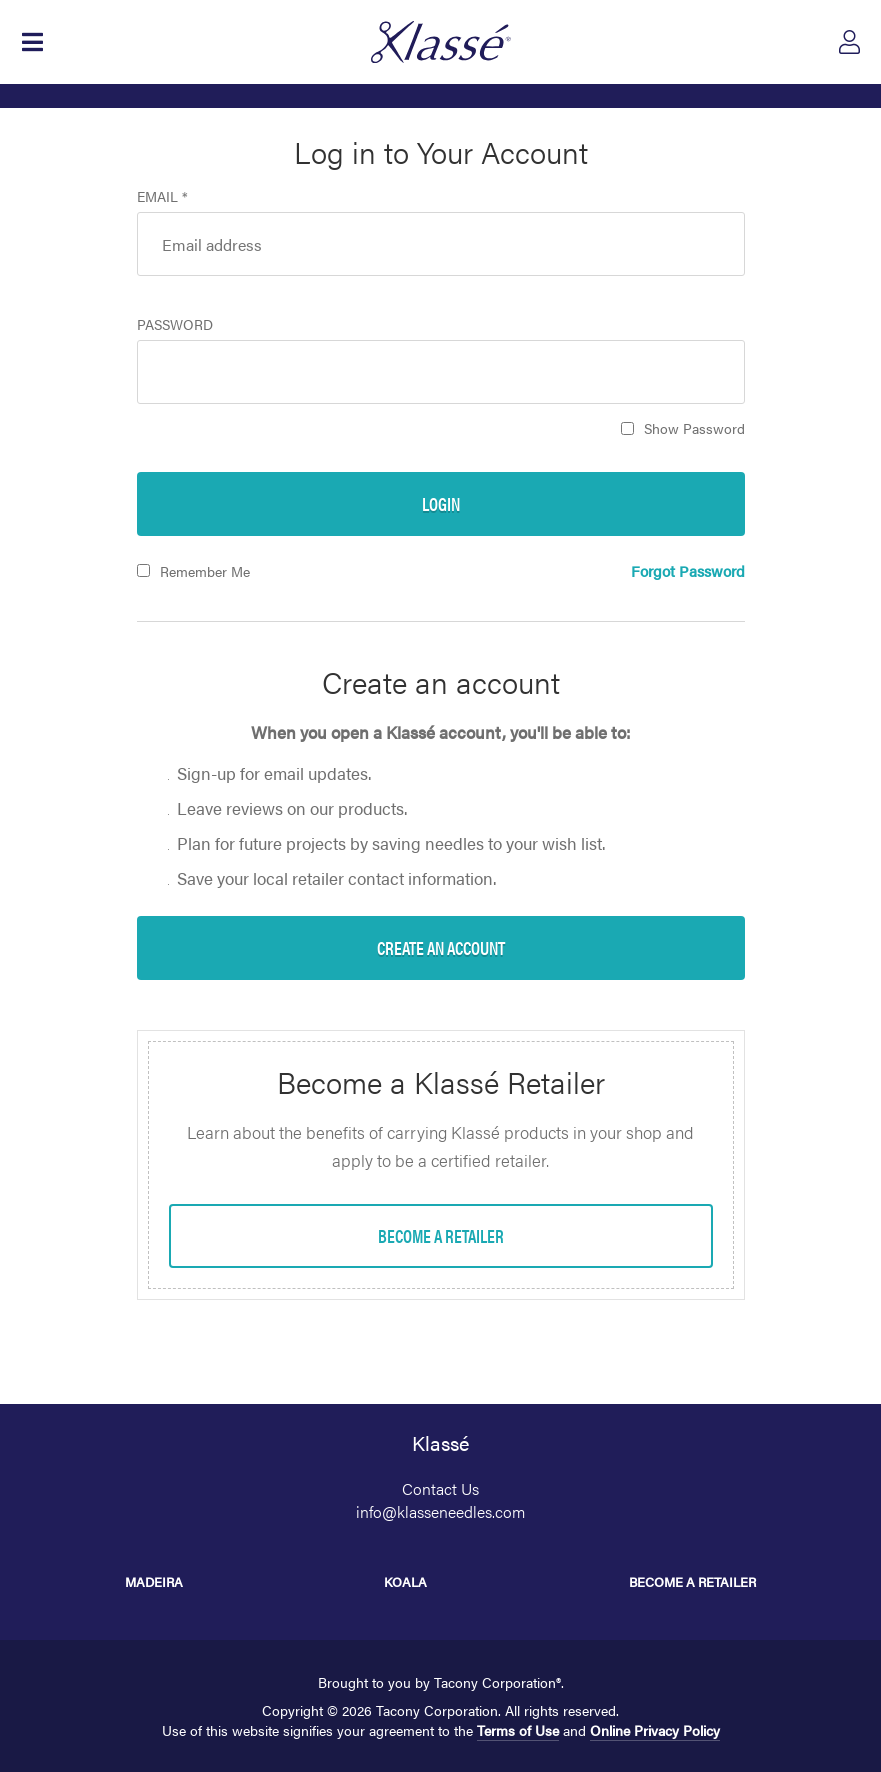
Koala (405, 1581)
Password (175, 324)
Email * (162, 196)
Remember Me (205, 571)
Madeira (154, 1581)
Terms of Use (518, 1730)
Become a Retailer (692, 1581)
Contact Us (440, 1488)
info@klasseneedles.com (440, 1511)
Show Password (694, 428)
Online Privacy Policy (655, 1730)
